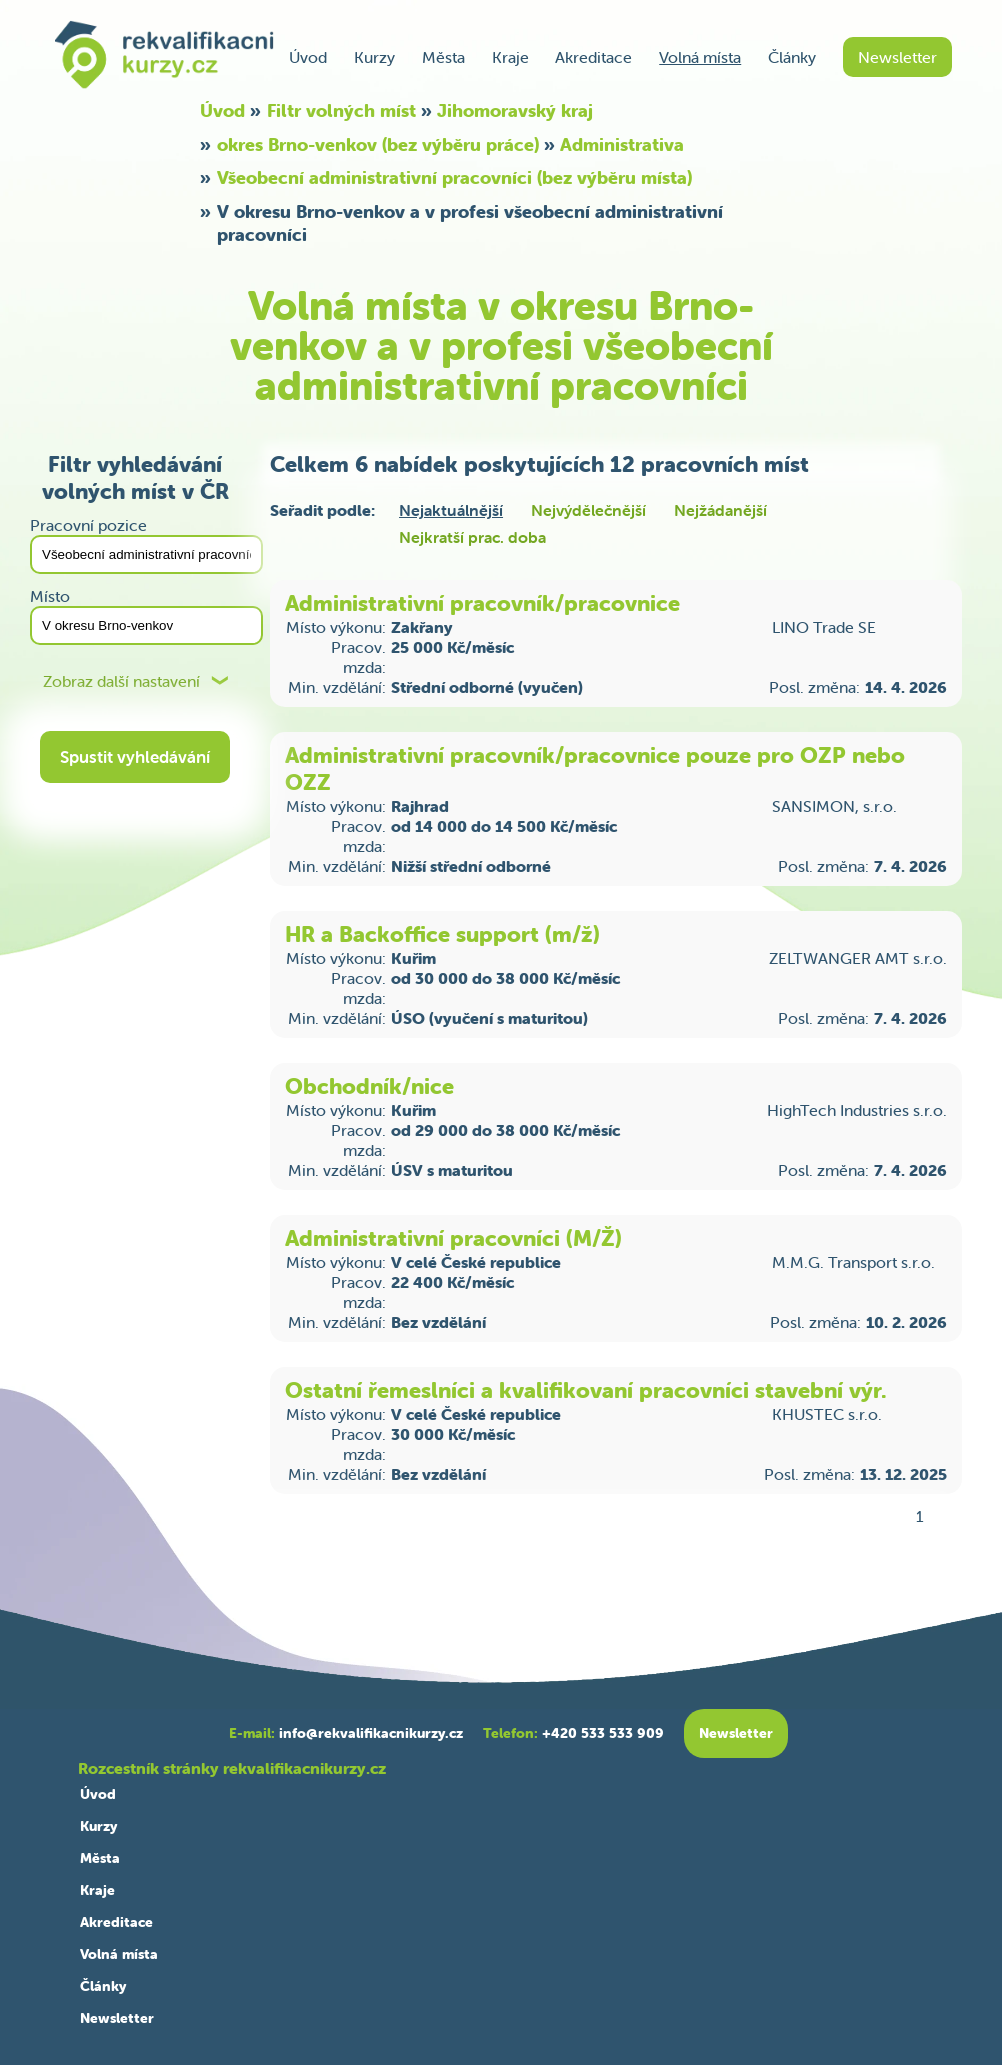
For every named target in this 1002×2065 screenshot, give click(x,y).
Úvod (308, 57)
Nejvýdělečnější (588, 510)
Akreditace (593, 57)
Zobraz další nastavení (121, 681)
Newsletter (897, 57)
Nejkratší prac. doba (472, 537)
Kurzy (374, 57)
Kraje (510, 57)
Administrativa (622, 144)
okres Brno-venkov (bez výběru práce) (378, 144)
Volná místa (700, 57)
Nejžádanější (720, 510)
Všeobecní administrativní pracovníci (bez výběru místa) (454, 177)
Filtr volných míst (341, 110)
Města (443, 57)
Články (792, 57)
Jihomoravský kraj (515, 110)
